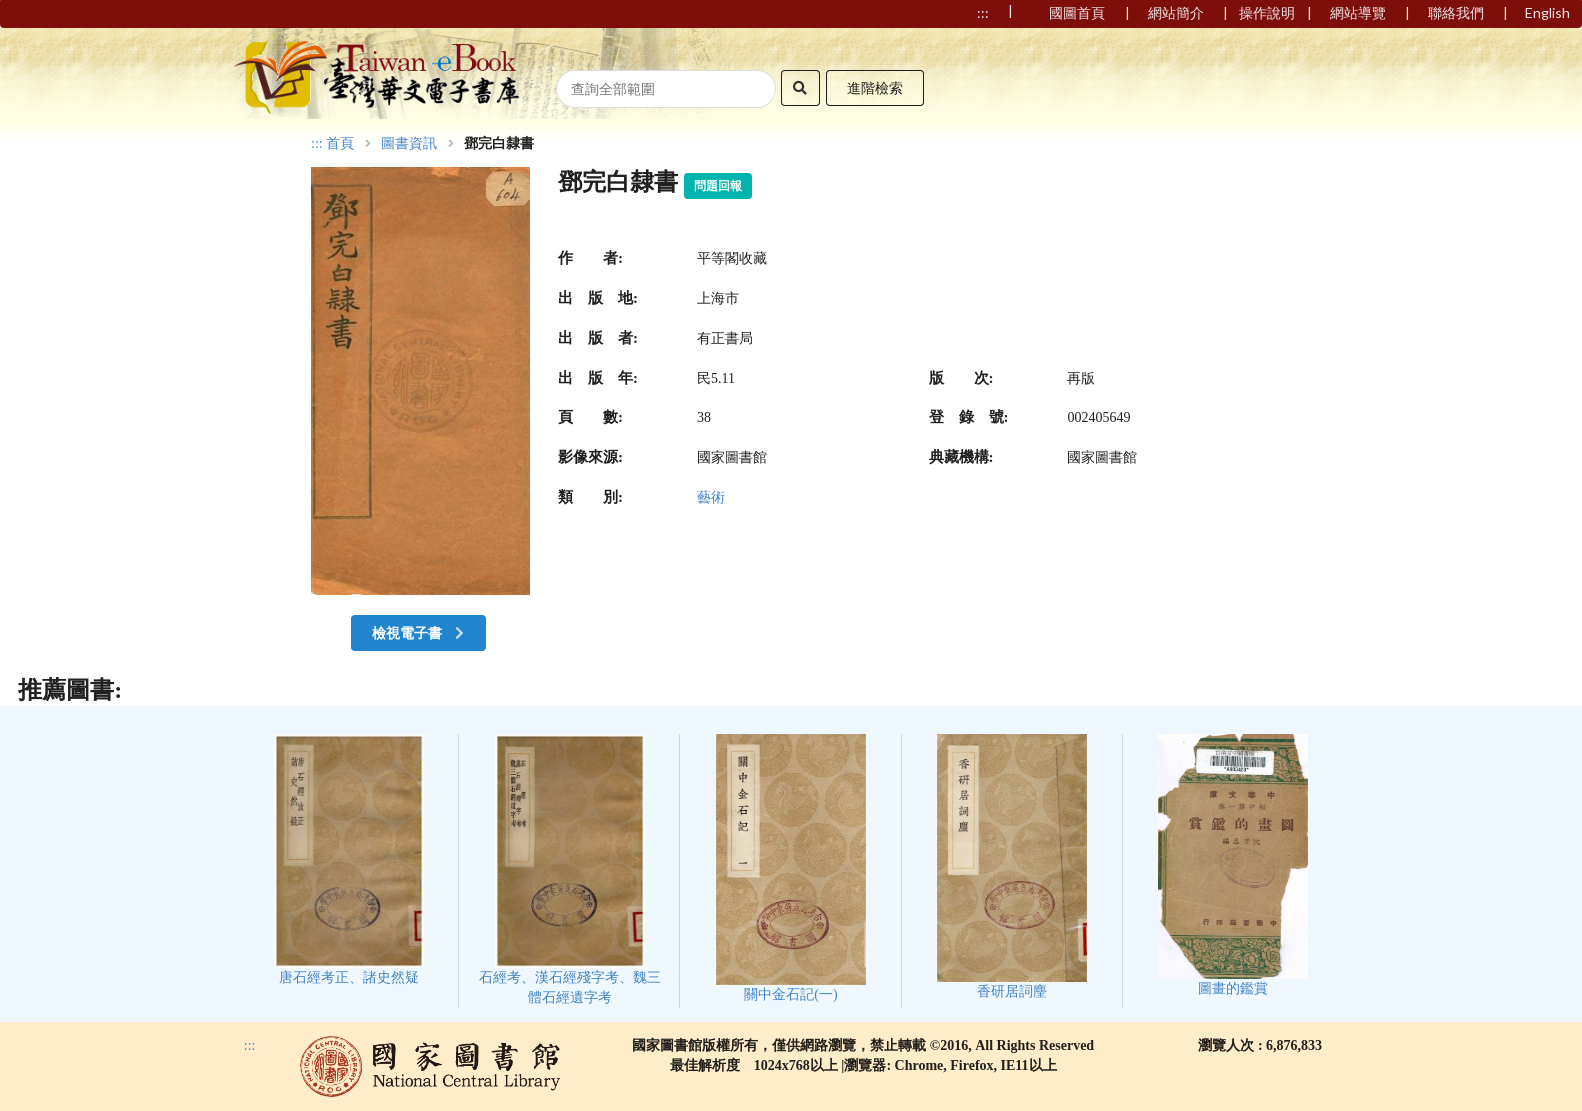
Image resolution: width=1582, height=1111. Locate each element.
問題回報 (718, 186)
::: (317, 143)
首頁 (340, 144)
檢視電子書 (420, 632)
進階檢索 (875, 87)
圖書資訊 (409, 144)
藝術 (711, 497)
